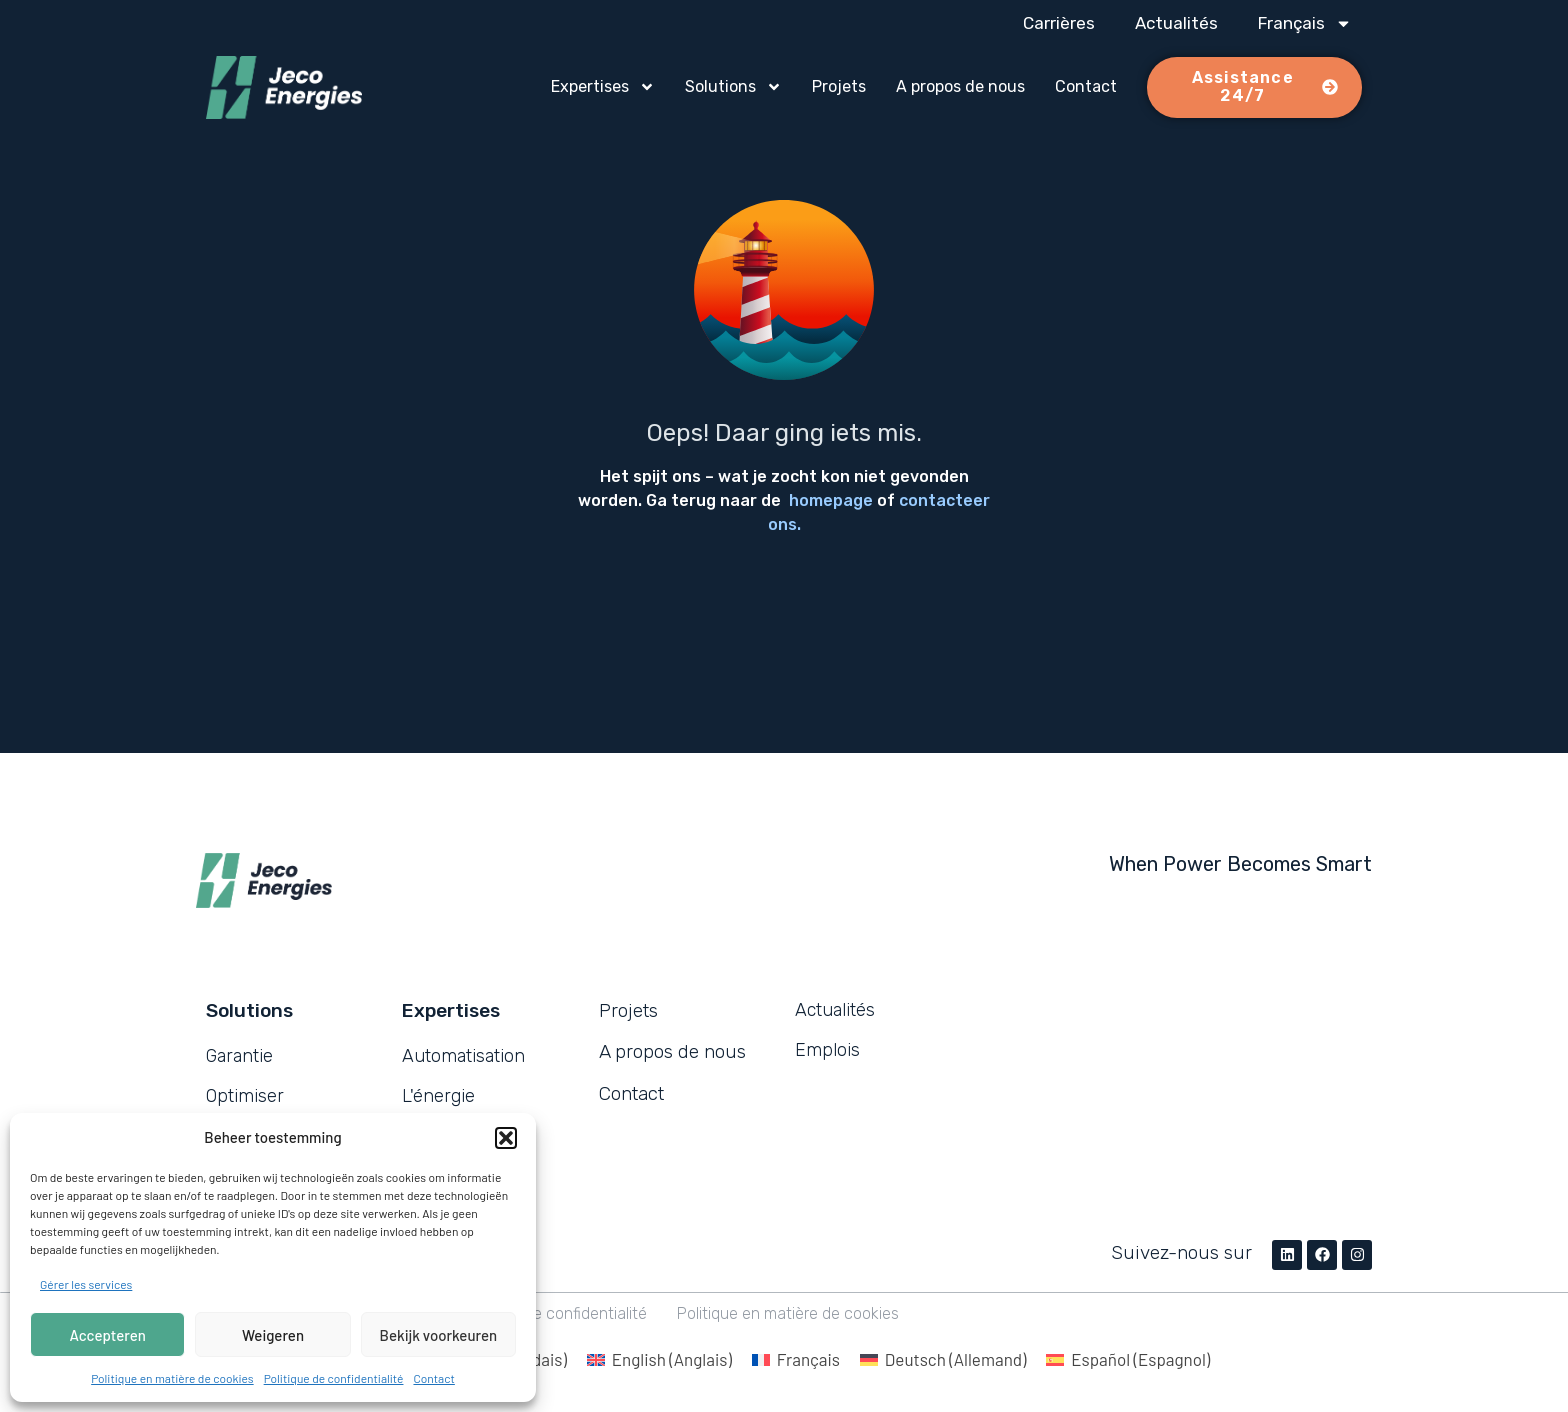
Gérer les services (86, 1284)
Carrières (1059, 23)
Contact (433, 1378)
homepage (831, 500)
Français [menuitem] (808, 1359)
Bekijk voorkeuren (439, 1335)
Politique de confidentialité (334, 1378)
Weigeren (273, 1335)
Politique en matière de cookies (172, 1378)
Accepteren (108, 1335)
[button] (506, 1138)
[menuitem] (1305, 23)
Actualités (1176, 23)
